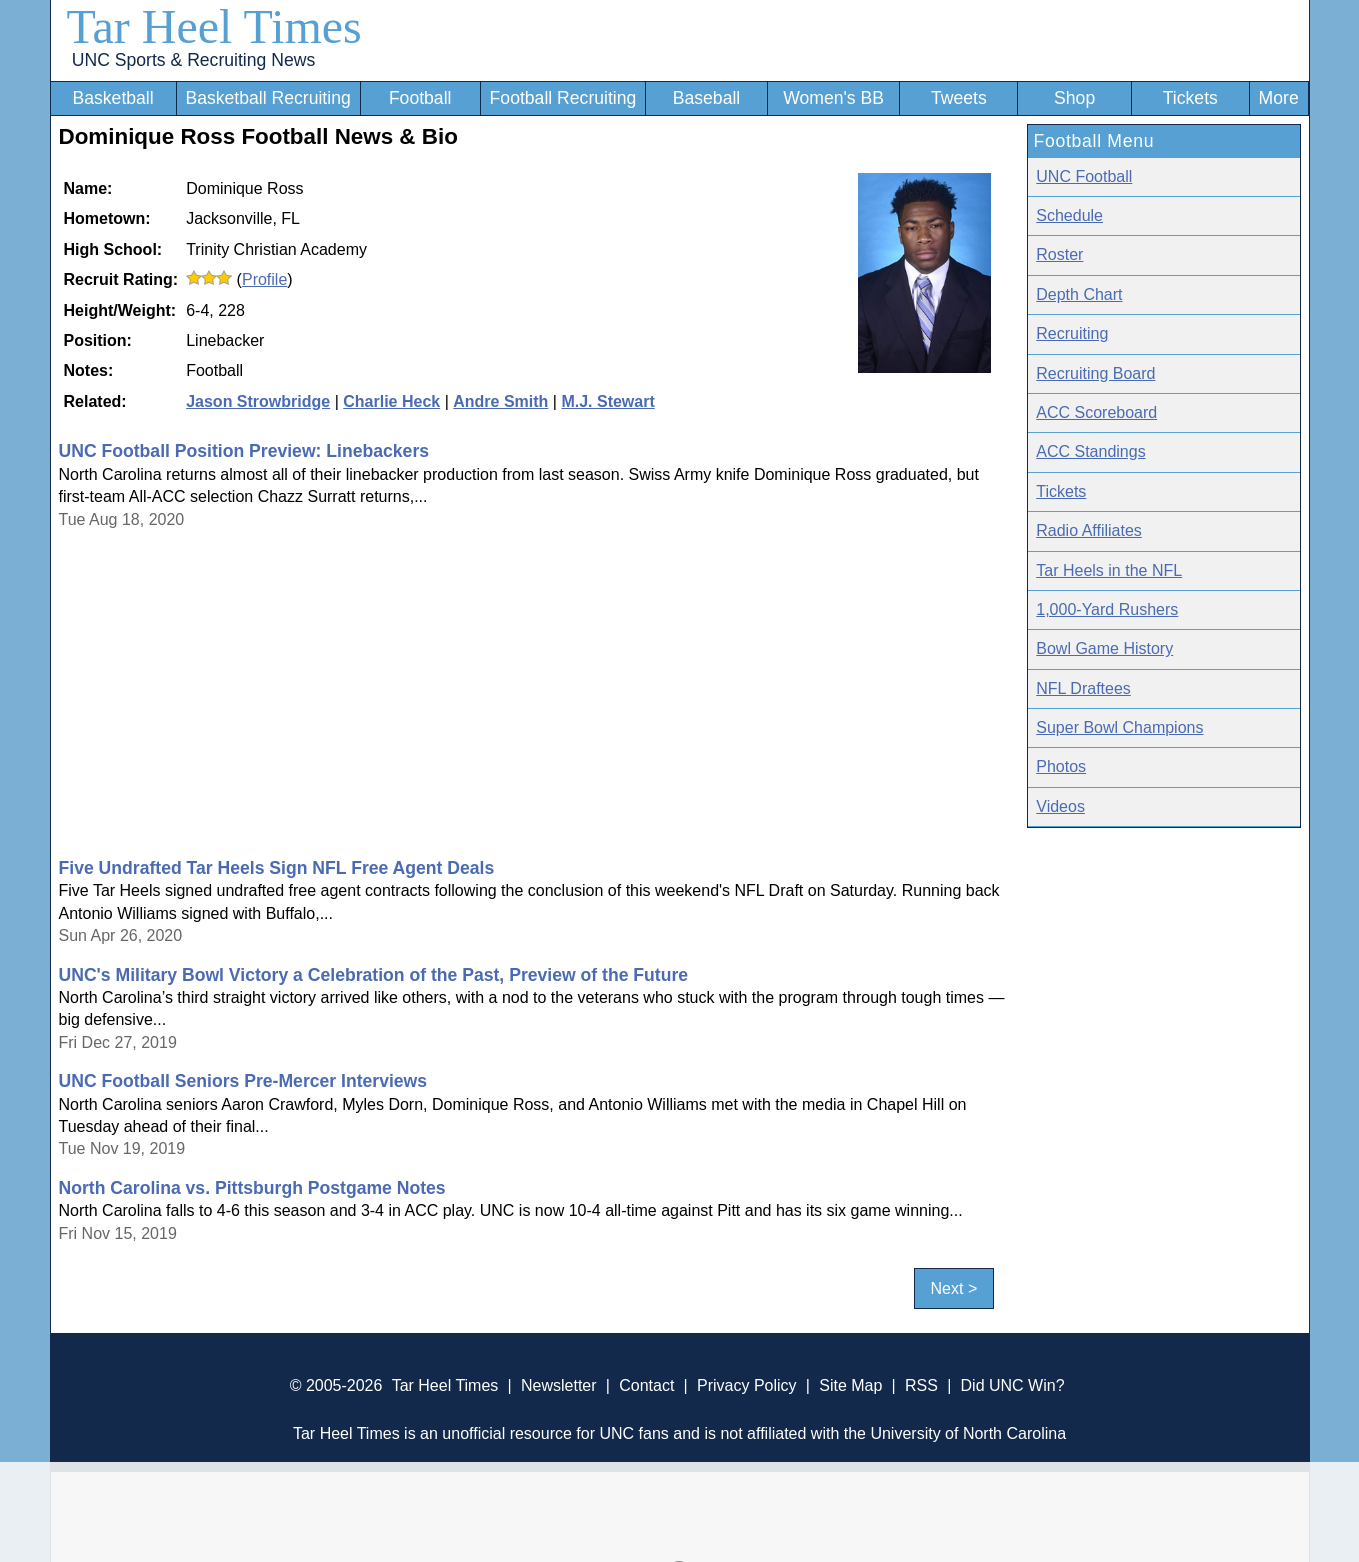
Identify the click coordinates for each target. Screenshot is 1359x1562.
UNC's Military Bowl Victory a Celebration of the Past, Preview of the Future (374, 975)
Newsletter (559, 1385)
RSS (921, 1385)
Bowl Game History (1104, 648)
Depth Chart (1079, 294)
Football (420, 98)
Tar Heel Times (214, 26)
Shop (1074, 98)
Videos (1060, 806)
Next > (954, 1288)
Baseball (707, 98)
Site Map (850, 1385)
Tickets (1190, 98)
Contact (646, 1385)
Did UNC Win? (1013, 1385)
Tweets (959, 98)
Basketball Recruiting (267, 98)
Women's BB (833, 98)
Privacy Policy (747, 1385)
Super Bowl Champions (1119, 727)
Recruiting (1072, 333)
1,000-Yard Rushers (1107, 609)
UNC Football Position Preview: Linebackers (244, 451)
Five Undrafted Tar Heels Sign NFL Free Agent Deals (277, 868)
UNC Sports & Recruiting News (193, 60)
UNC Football (1084, 176)
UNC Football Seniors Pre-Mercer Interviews (243, 1081)
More (1279, 98)
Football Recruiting (563, 98)
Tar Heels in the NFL (1109, 570)
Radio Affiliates (1089, 530)
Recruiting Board (1095, 373)
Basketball (112, 98)
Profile (264, 279)
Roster (1059, 254)
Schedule (1069, 215)
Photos (1061, 766)
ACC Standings (1090, 451)
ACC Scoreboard (1096, 412)
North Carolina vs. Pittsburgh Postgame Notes (252, 1188)
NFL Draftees (1083, 688)
